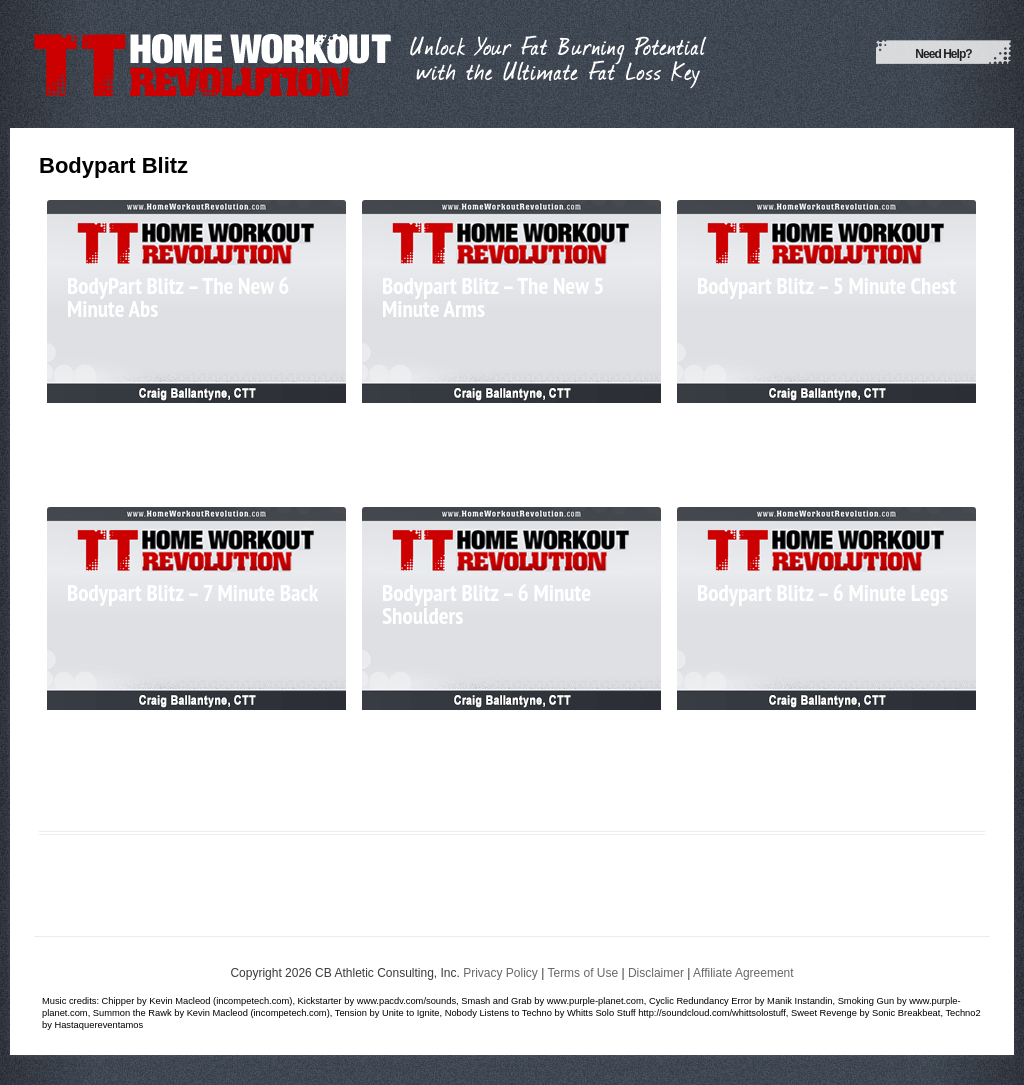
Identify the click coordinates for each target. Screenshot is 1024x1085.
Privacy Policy (500, 973)
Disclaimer (656, 973)
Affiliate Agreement (743, 973)
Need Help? (943, 54)
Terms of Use (582, 973)
